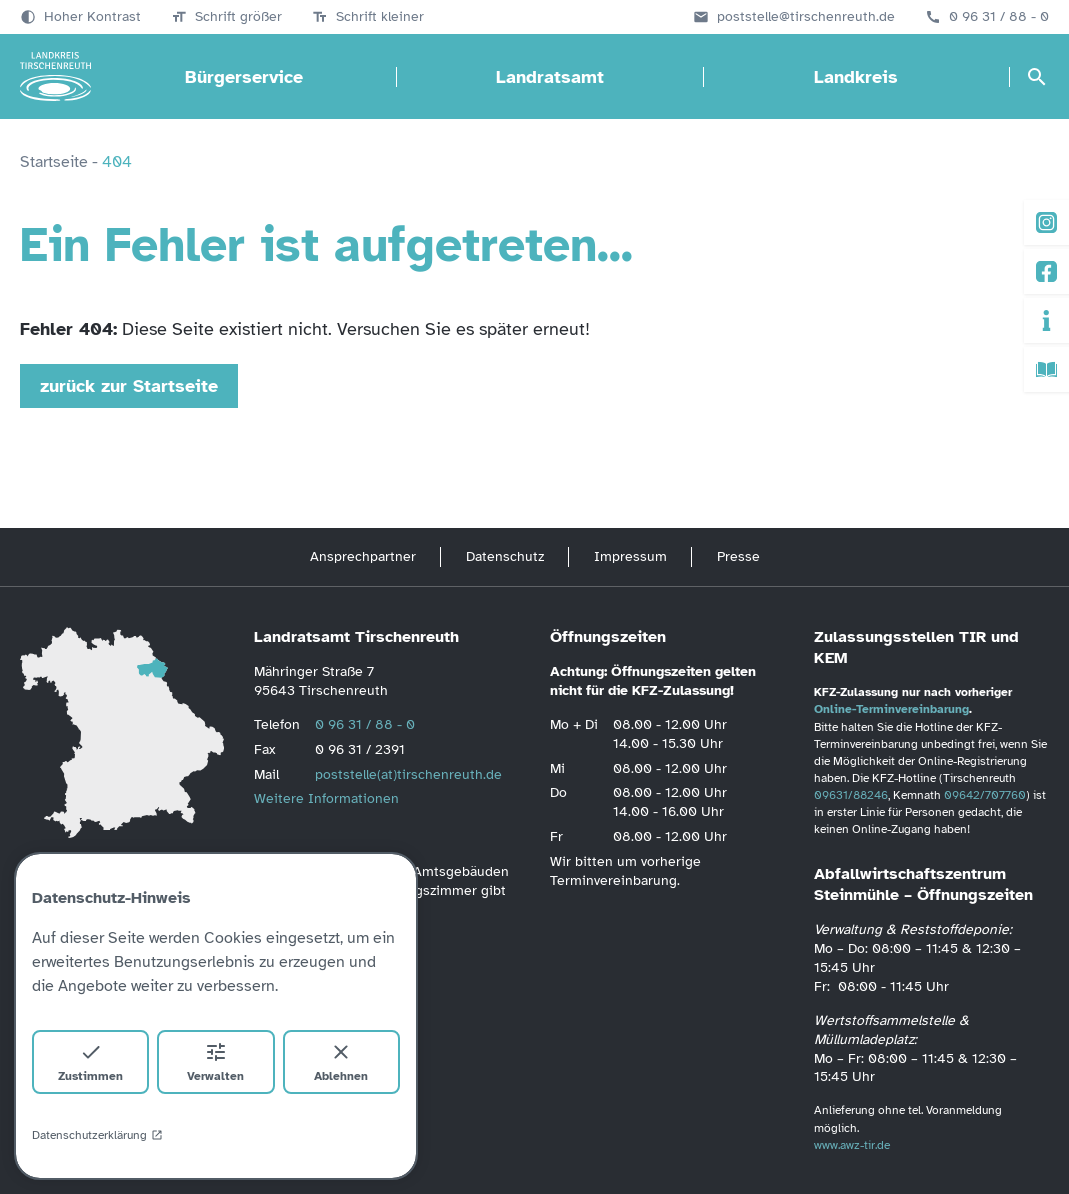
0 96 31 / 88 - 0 (999, 17)
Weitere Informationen (326, 798)
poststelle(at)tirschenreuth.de (408, 774)
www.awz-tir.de (852, 1145)
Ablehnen (341, 1061)
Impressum (630, 556)
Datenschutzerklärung (97, 1135)
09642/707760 (985, 795)
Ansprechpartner (363, 556)
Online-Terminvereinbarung (891, 709)
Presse (738, 556)
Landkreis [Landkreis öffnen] (856, 77)
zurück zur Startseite (129, 386)
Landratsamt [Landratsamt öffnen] (550, 77)
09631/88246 (851, 795)
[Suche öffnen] (1037, 77)
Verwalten (215, 1061)
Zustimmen (90, 1061)
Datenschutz (505, 556)
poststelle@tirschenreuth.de (806, 17)
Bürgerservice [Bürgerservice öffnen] (244, 77)
